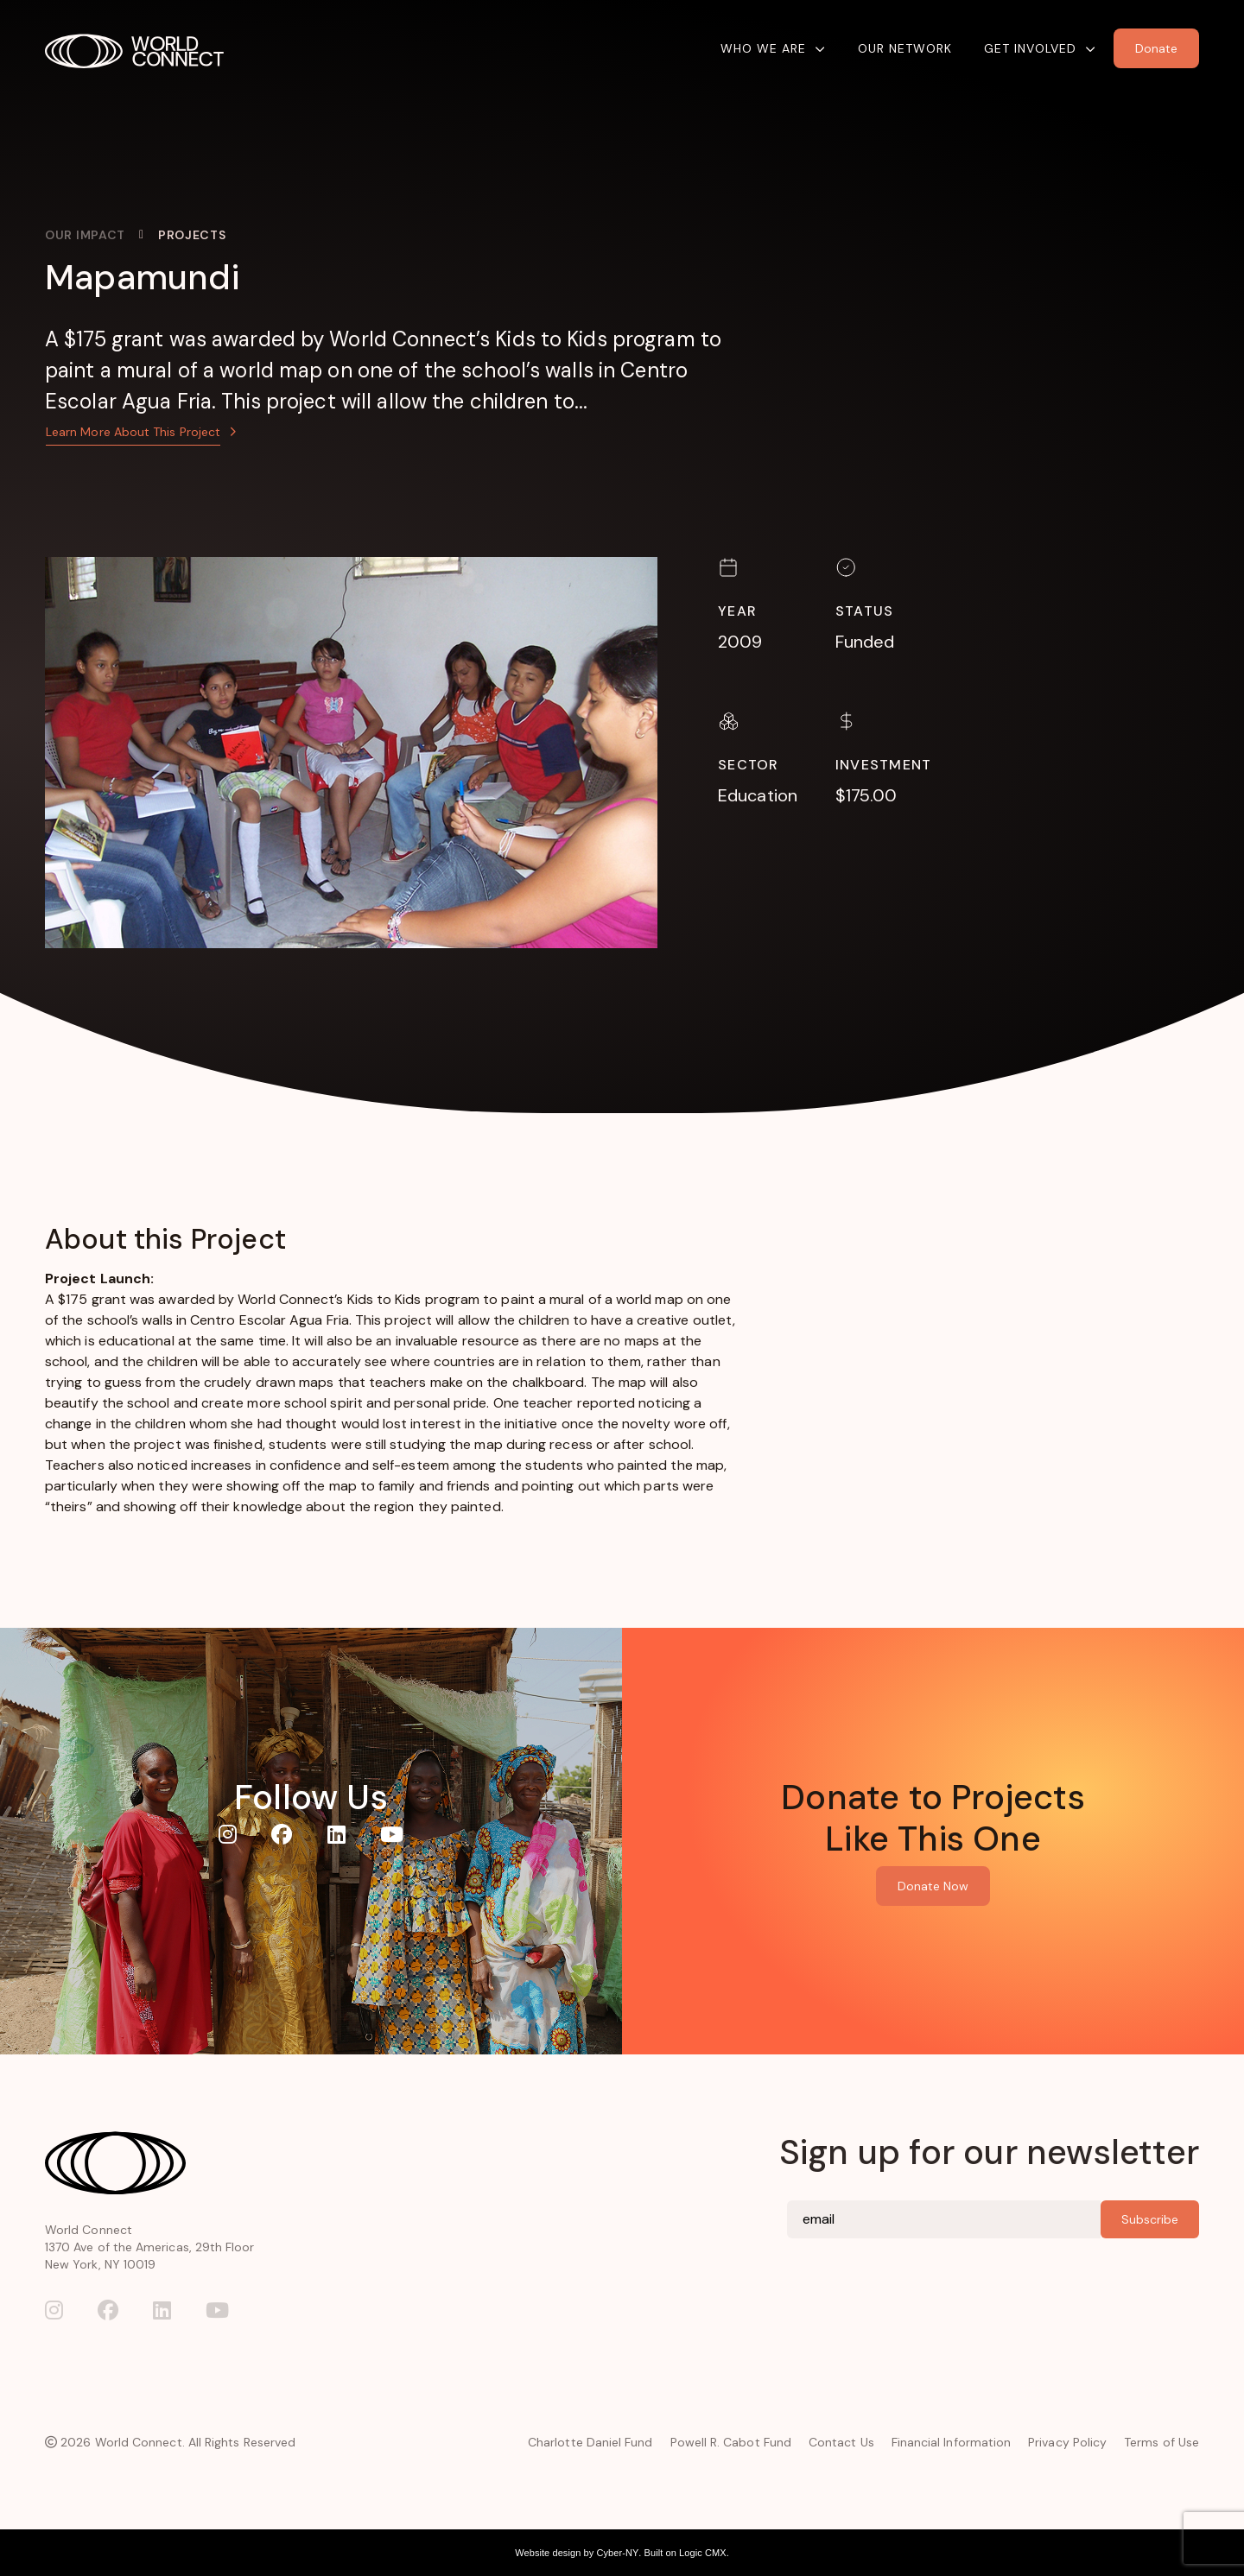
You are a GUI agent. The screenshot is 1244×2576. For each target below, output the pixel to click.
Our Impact (85, 235)
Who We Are (763, 48)
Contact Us (841, 2442)
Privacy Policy (1067, 2442)
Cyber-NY (617, 2553)
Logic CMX (703, 2553)
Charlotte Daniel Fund (590, 2442)
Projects (192, 235)
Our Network (905, 48)
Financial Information (951, 2442)
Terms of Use (1161, 2442)
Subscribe (1149, 2219)
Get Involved (1030, 48)
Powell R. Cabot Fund (730, 2442)
